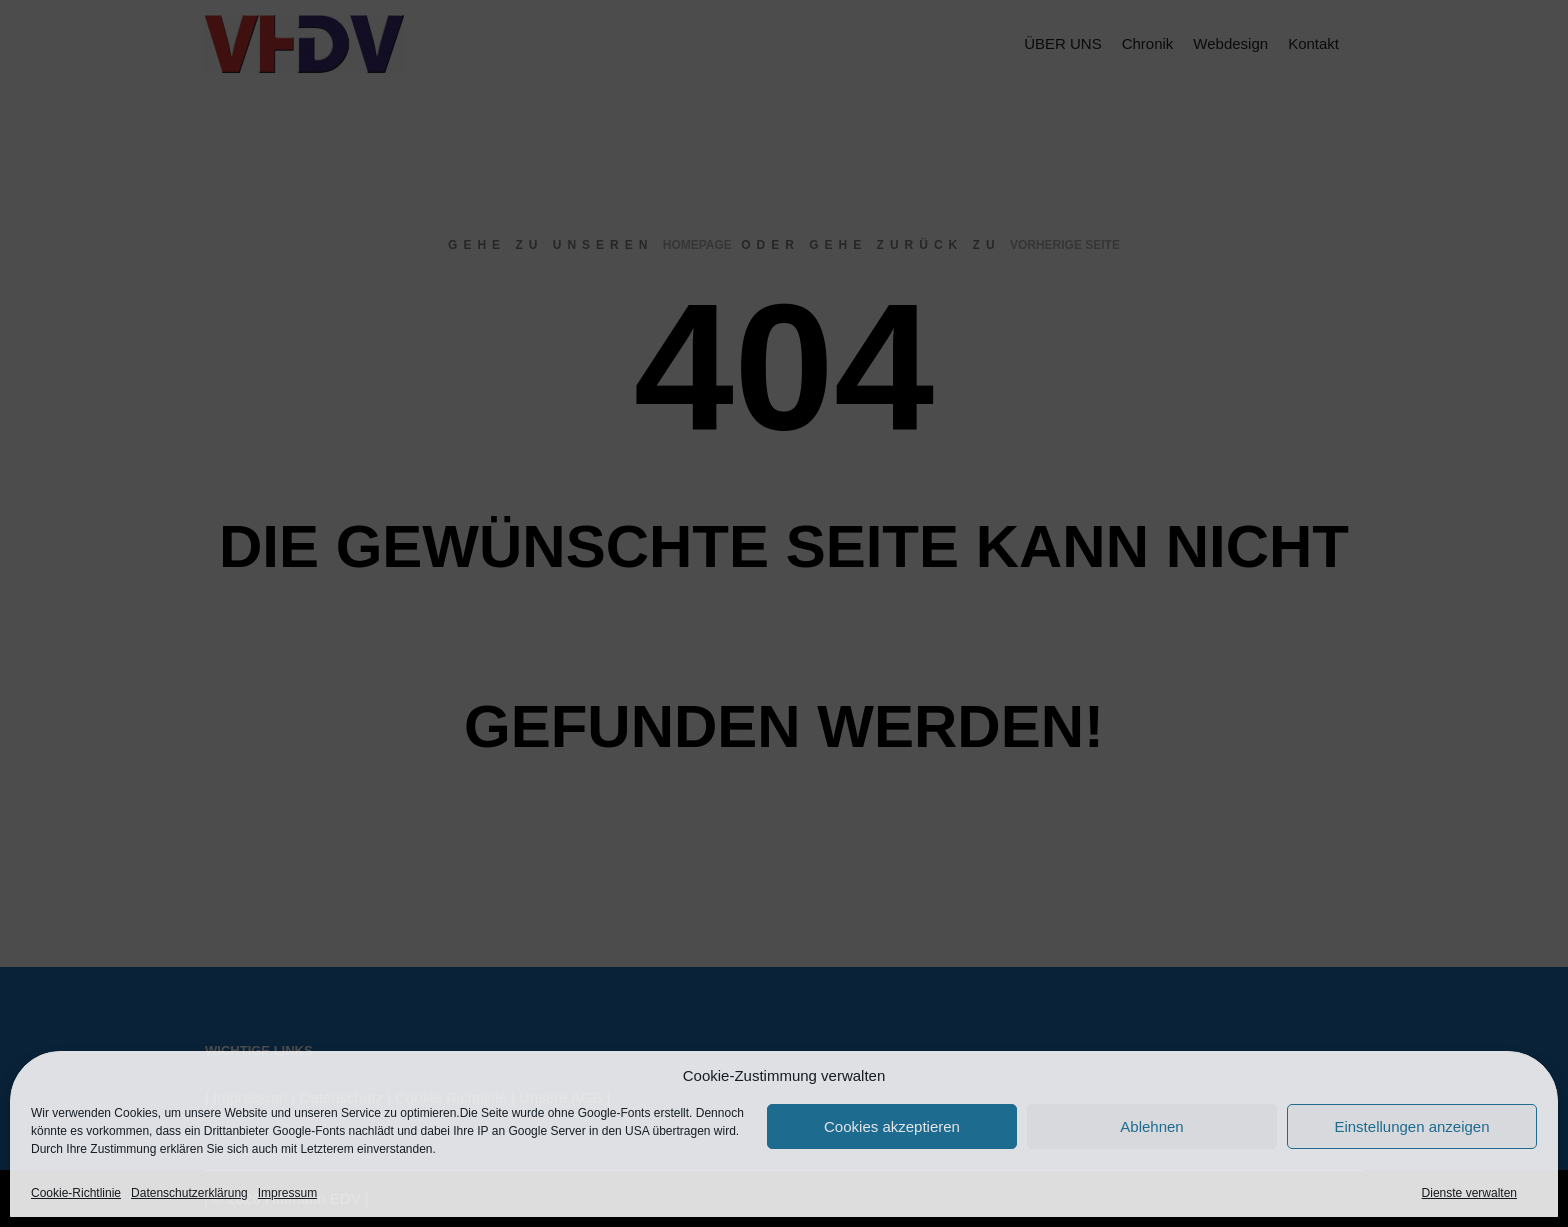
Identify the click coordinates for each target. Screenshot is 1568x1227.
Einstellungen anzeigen (1411, 1126)
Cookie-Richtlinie (76, 1193)
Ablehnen (1151, 1126)
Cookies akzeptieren (892, 1126)
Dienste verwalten (1469, 1193)
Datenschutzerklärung (189, 1193)
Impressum (287, 1193)
